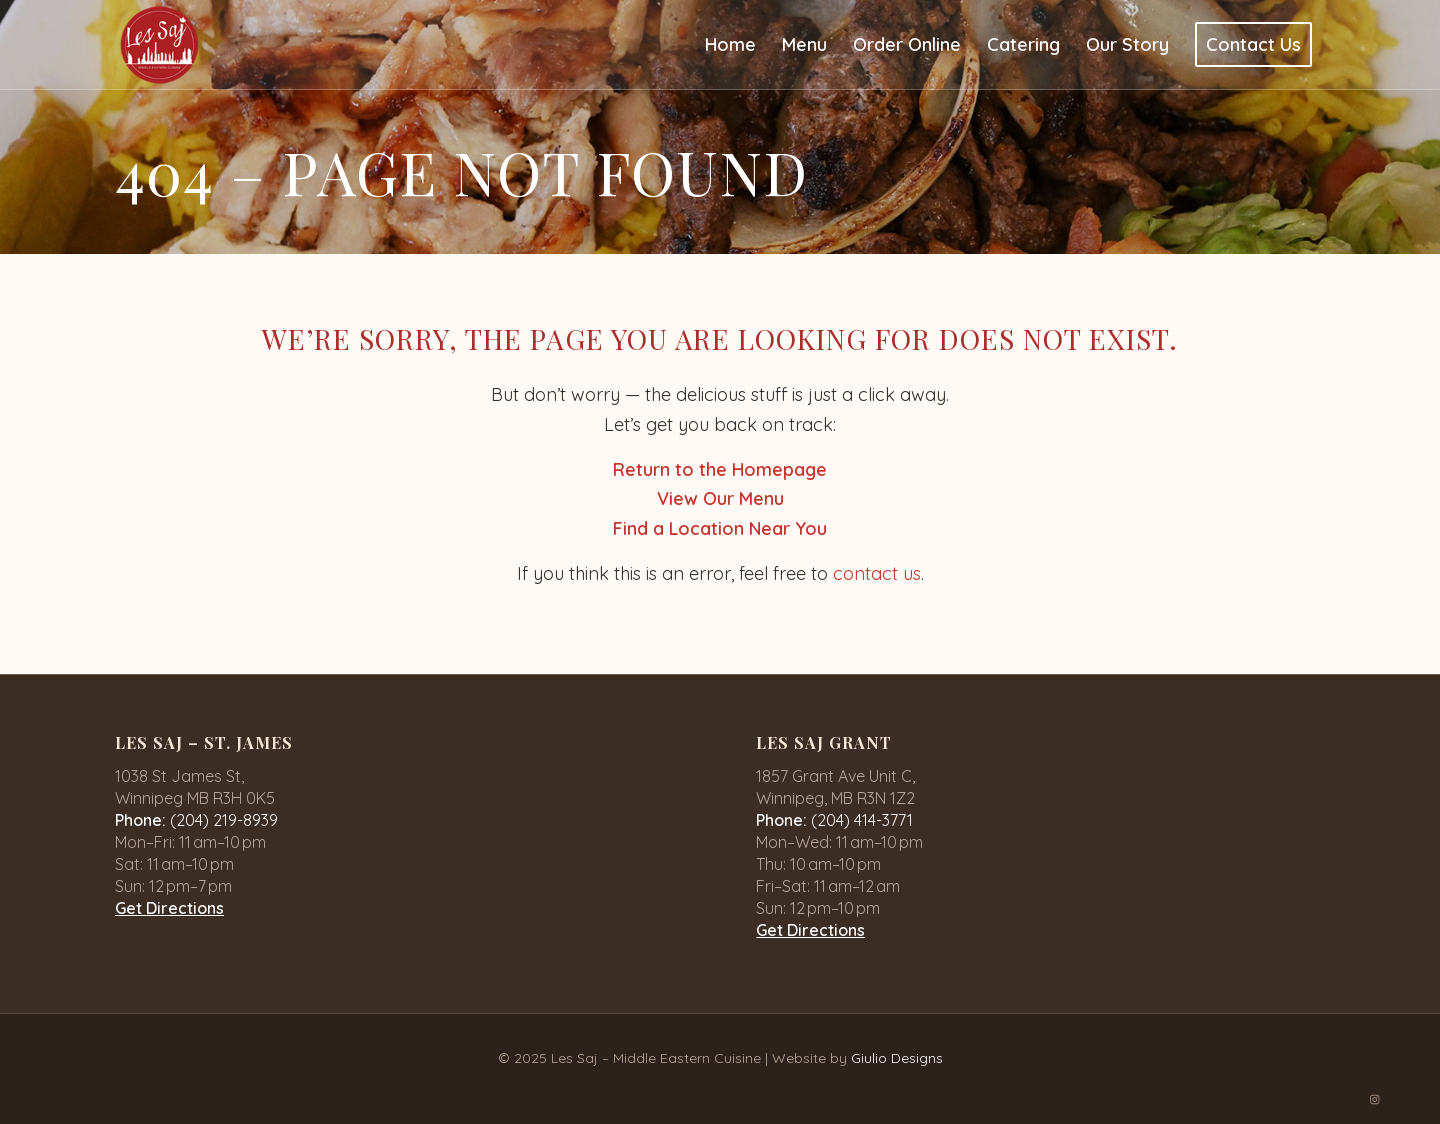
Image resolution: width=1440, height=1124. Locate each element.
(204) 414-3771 (862, 820)
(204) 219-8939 (224, 820)
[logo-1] (159, 45)
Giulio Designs (897, 1058)
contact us (877, 573)
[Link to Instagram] (1375, 1099)
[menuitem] (730, 45)
